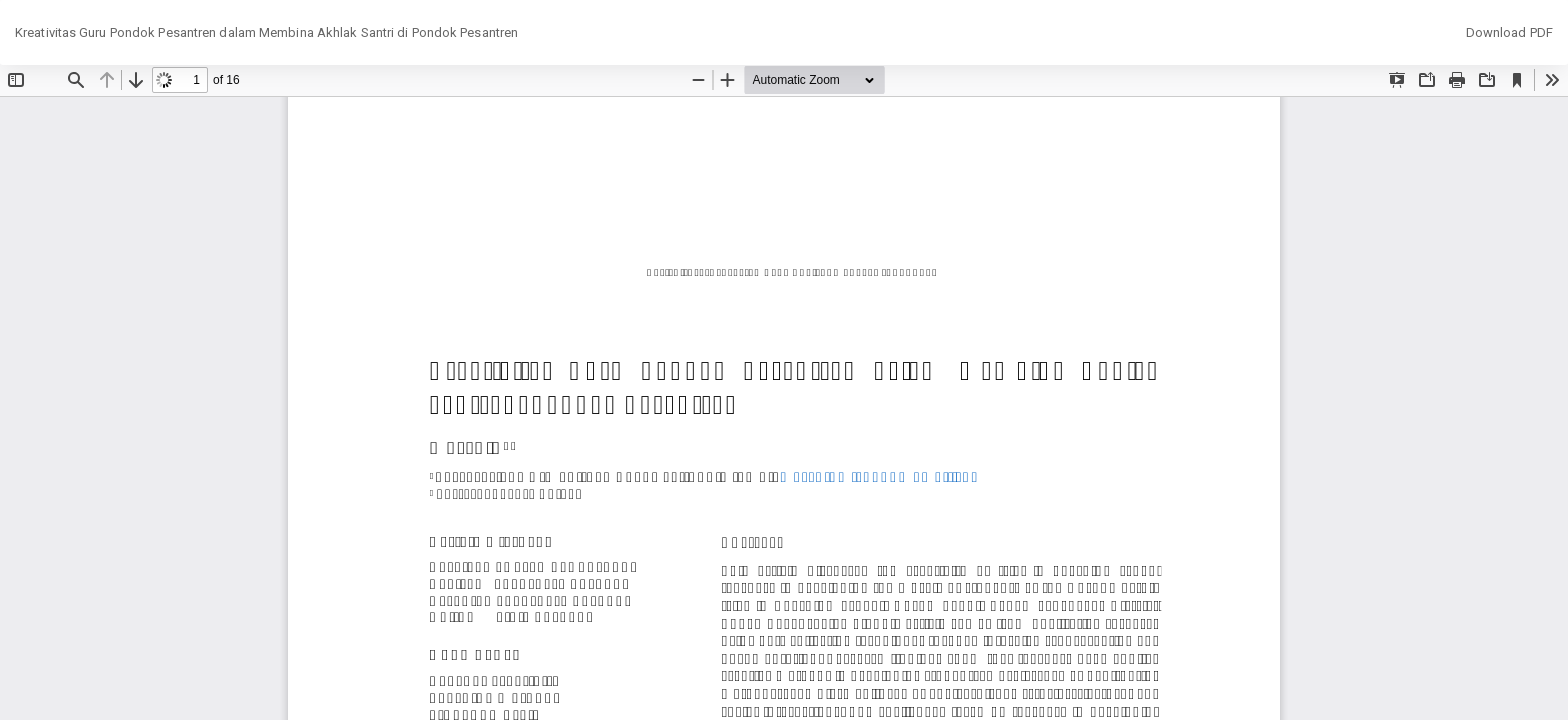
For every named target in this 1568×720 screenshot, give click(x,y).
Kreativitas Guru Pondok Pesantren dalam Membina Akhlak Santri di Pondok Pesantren (266, 32)
